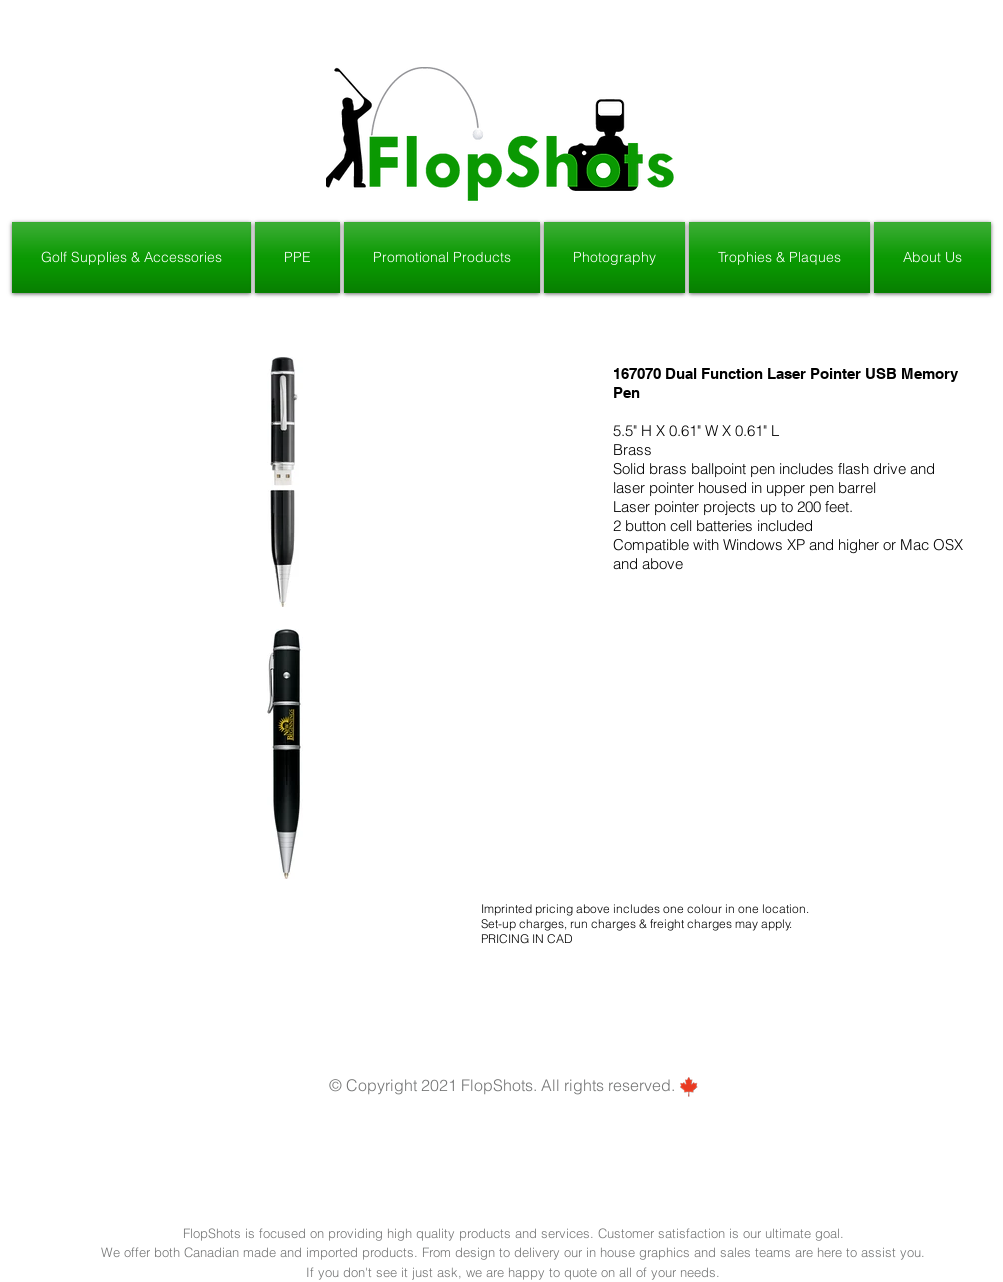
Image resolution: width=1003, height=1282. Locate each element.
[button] (132, 257)
